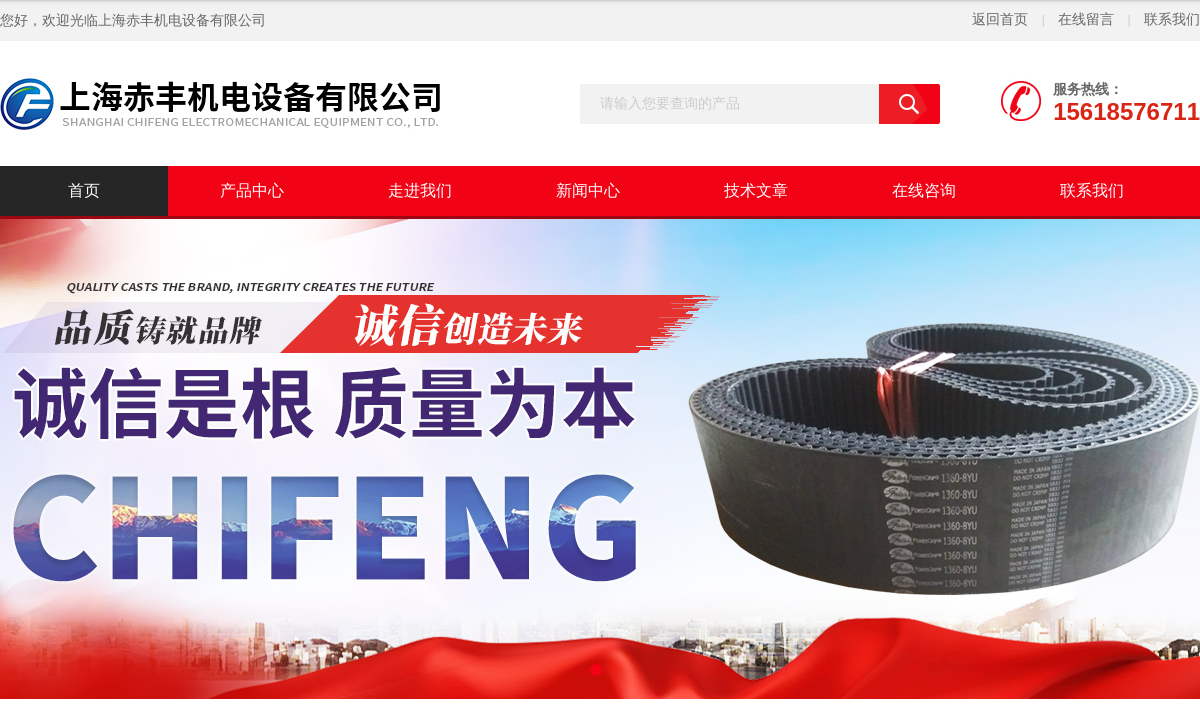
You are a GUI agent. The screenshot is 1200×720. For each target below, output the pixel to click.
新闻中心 (588, 190)
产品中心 (252, 190)
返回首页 (1000, 19)
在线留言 (1086, 19)
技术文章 (756, 190)
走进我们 (420, 190)
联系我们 (1172, 19)
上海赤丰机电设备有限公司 (182, 20)
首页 (84, 190)
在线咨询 (924, 190)
